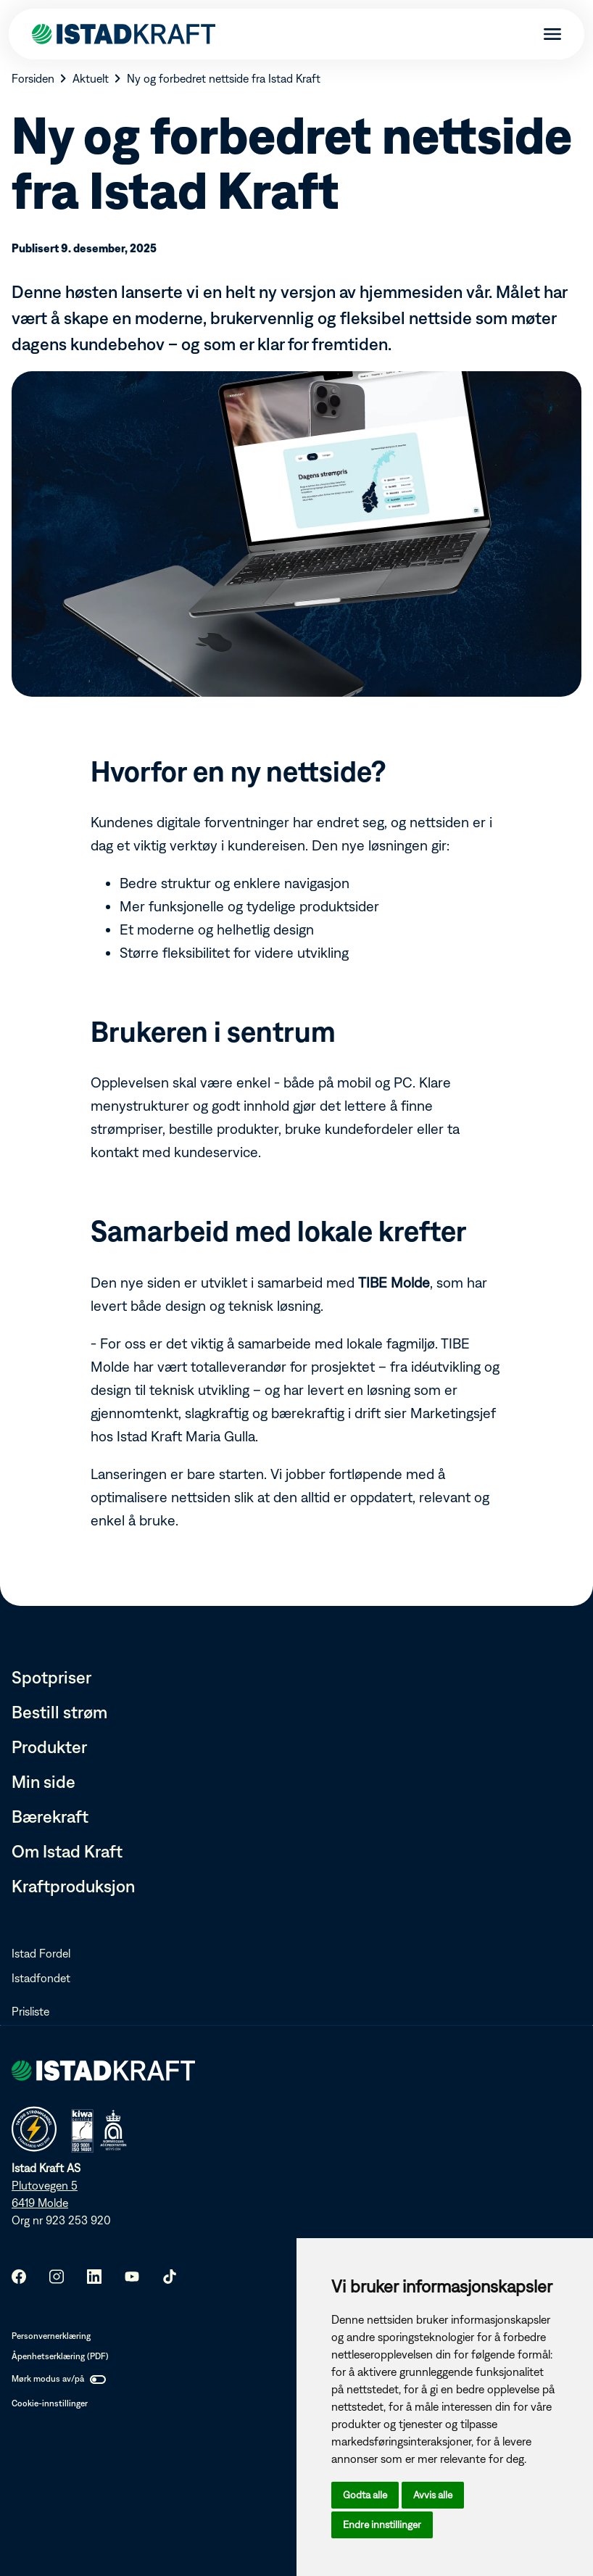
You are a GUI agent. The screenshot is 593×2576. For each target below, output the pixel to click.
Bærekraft (50, 1816)
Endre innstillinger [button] (382, 2524)
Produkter (49, 1746)
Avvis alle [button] (432, 2495)
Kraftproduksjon (73, 1886)
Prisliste (30, 2011)
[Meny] (546, 34)
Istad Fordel (41, 1953)
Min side (43, 1781)
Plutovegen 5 (45, 2185)
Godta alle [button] (365, 2495)
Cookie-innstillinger (50, 2403)
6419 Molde (40, 2202)
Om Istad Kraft (67, 1851)
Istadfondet (41, 1977)
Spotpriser (51, 1677)
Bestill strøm (59, 1712)
